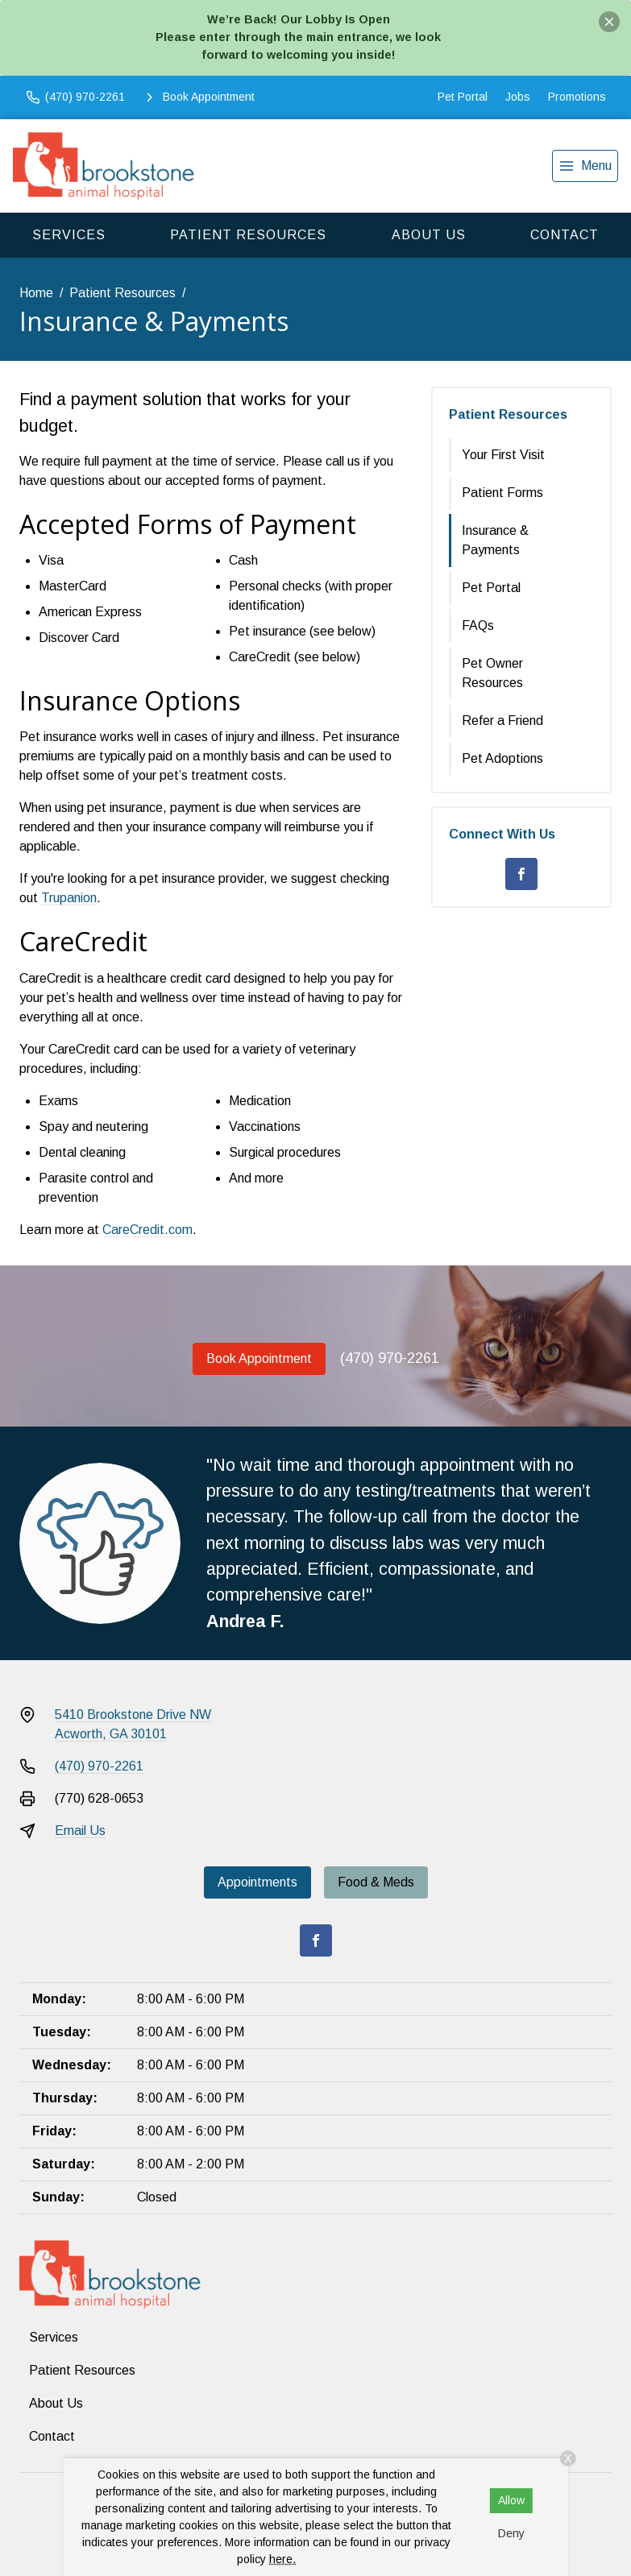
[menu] (585, 166)
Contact (564, 235)
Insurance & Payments (495, 540)
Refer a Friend (502, 720)
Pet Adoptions (502, 758)
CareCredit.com (147, 1229)
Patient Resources (248, 235)
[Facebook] (521, 874)
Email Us (80, 1830)
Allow (511, 2500)
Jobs (517, 96)
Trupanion (69, 898)
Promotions (577, 96)
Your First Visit (503, 455)
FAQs (478, 625)
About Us (429, 235)
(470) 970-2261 (389, 1358)
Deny (511, 2533)
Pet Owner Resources (492, 673)
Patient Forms (502, 492)
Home (36, 293)
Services (69, 235)
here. (282, 2559)
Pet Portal (463, 96)
